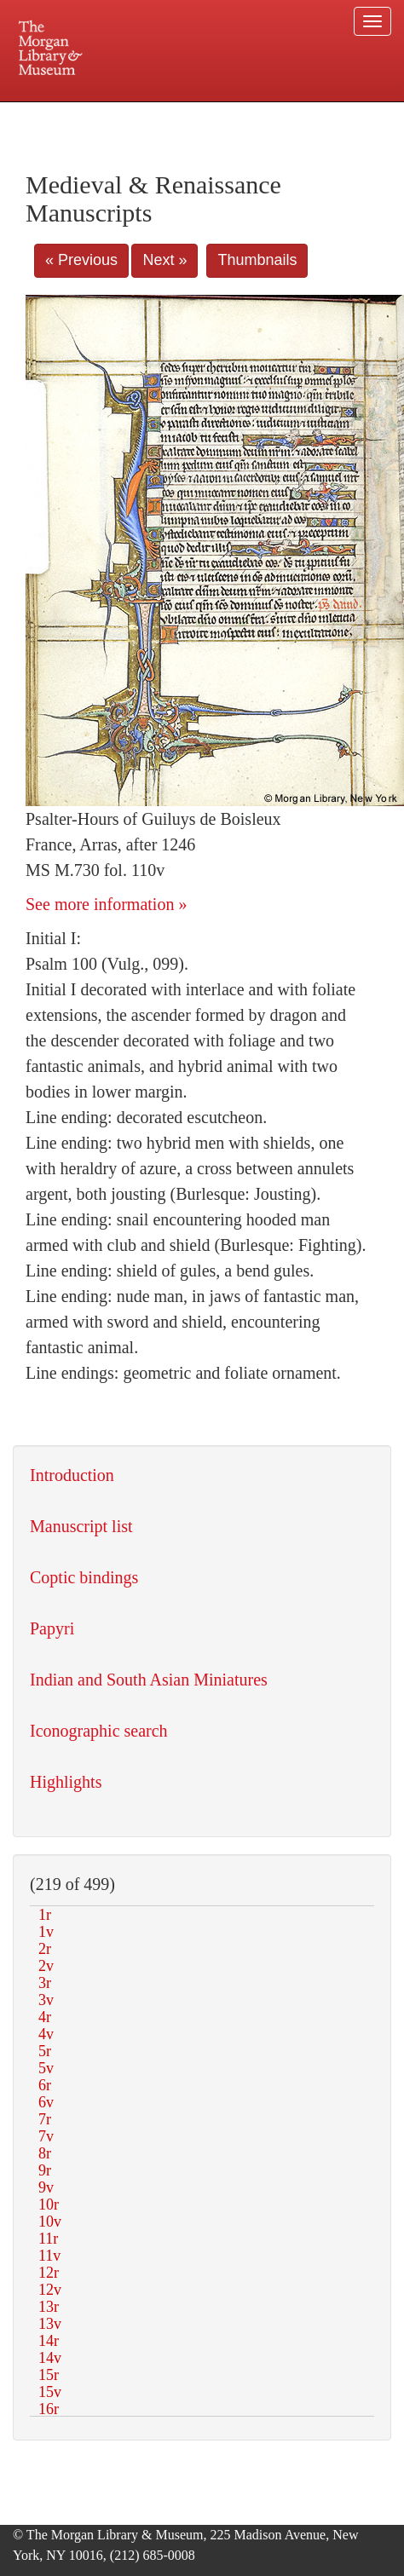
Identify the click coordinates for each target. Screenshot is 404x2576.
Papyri (52, 1628)
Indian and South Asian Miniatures (149, 1679)
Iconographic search (99, 1730)
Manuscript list (81, 1526)
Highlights (65, 1781)
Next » (164, 259)
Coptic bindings (84, 1577)
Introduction (72, 1475)
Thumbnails (257, 259)
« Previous (81, 259)
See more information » (106, 904)
